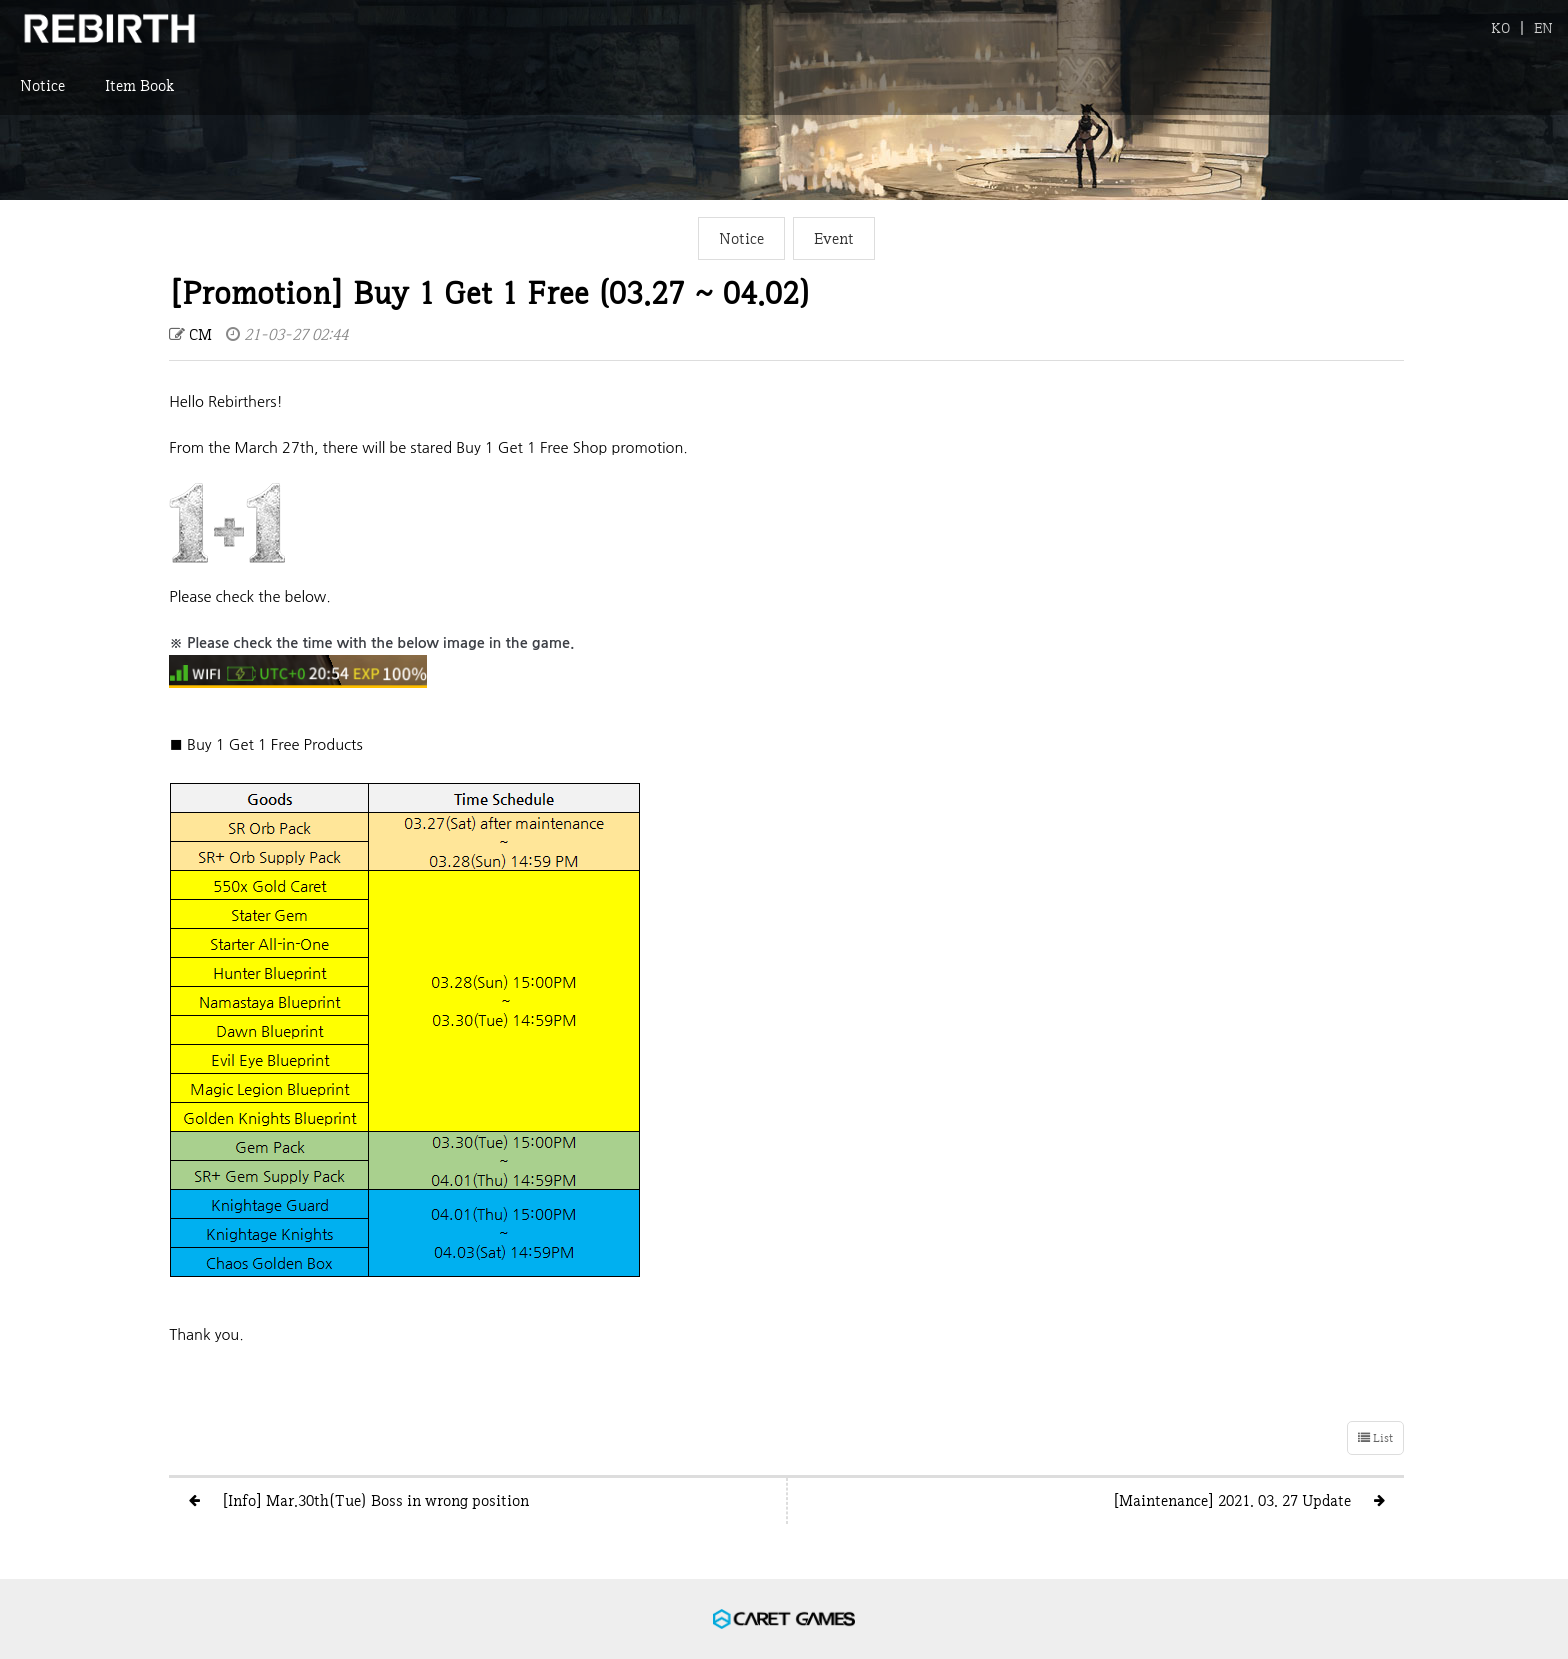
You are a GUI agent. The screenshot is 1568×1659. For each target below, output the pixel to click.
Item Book (139, 95)
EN (1543, 27)
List (1375, 1438)
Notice (42, 95)
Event (834, 238)
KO (1500, 27)
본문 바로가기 (0, 0)
